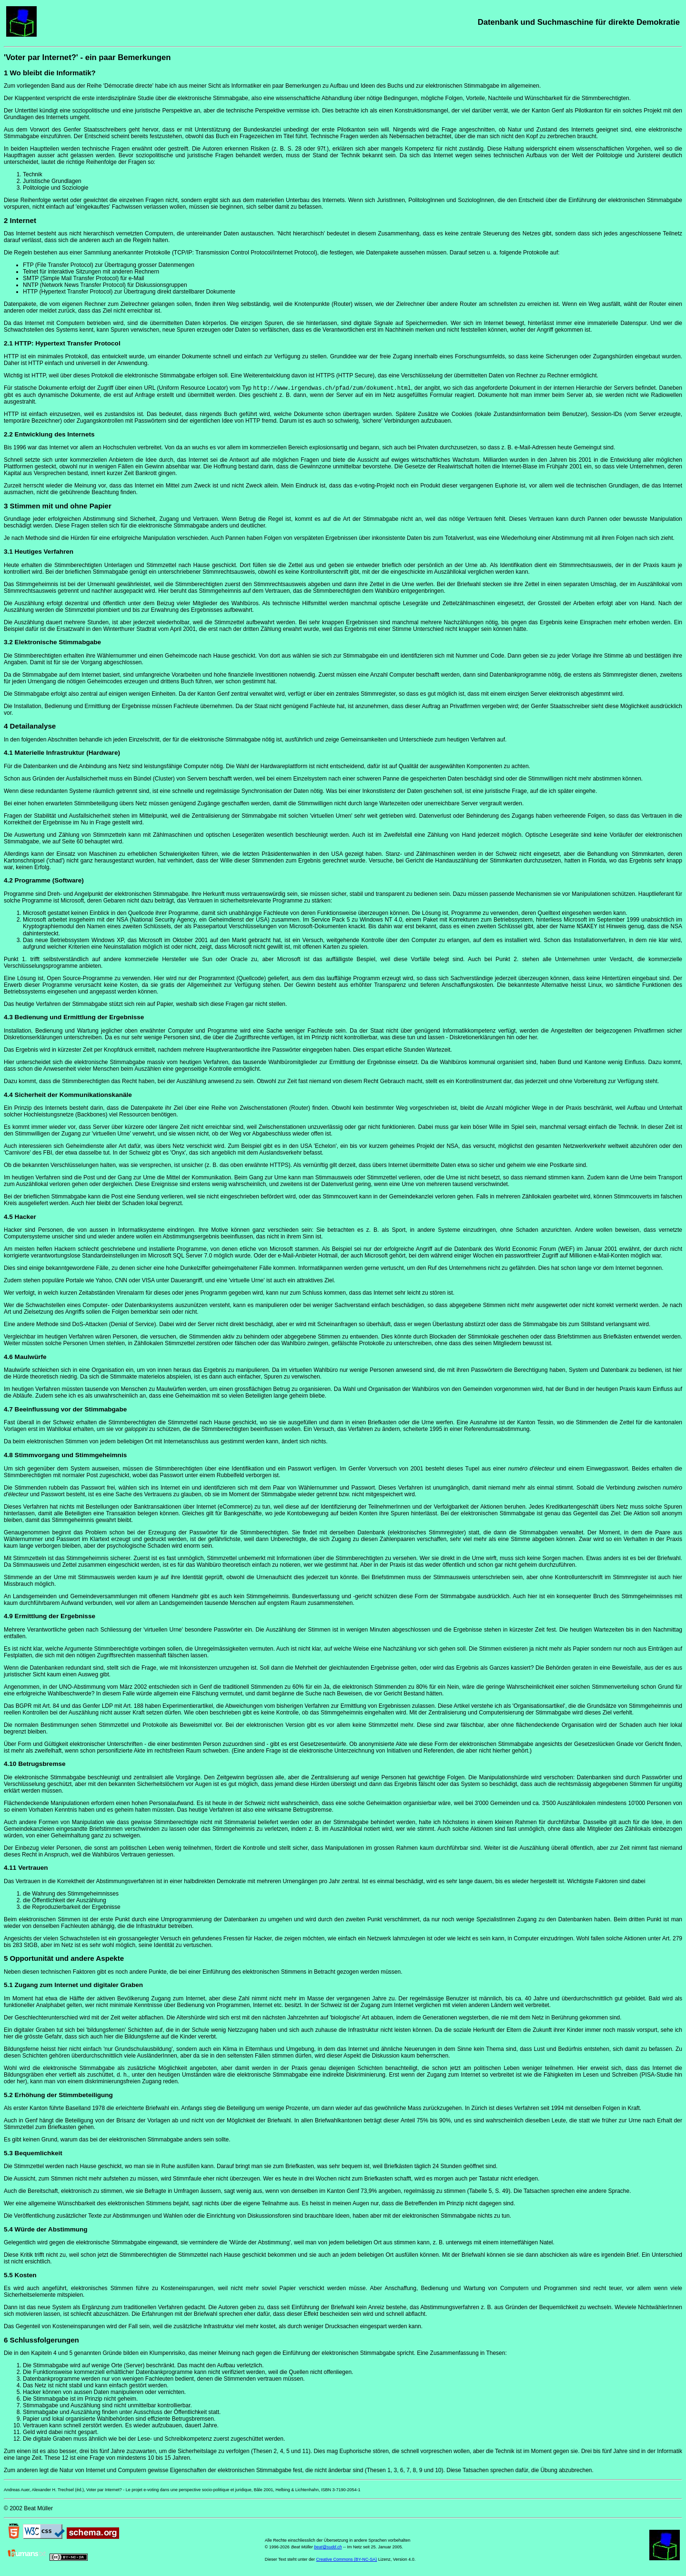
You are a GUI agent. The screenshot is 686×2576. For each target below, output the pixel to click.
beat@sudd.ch (328, 2548)
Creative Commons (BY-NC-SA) (346, 2561)
